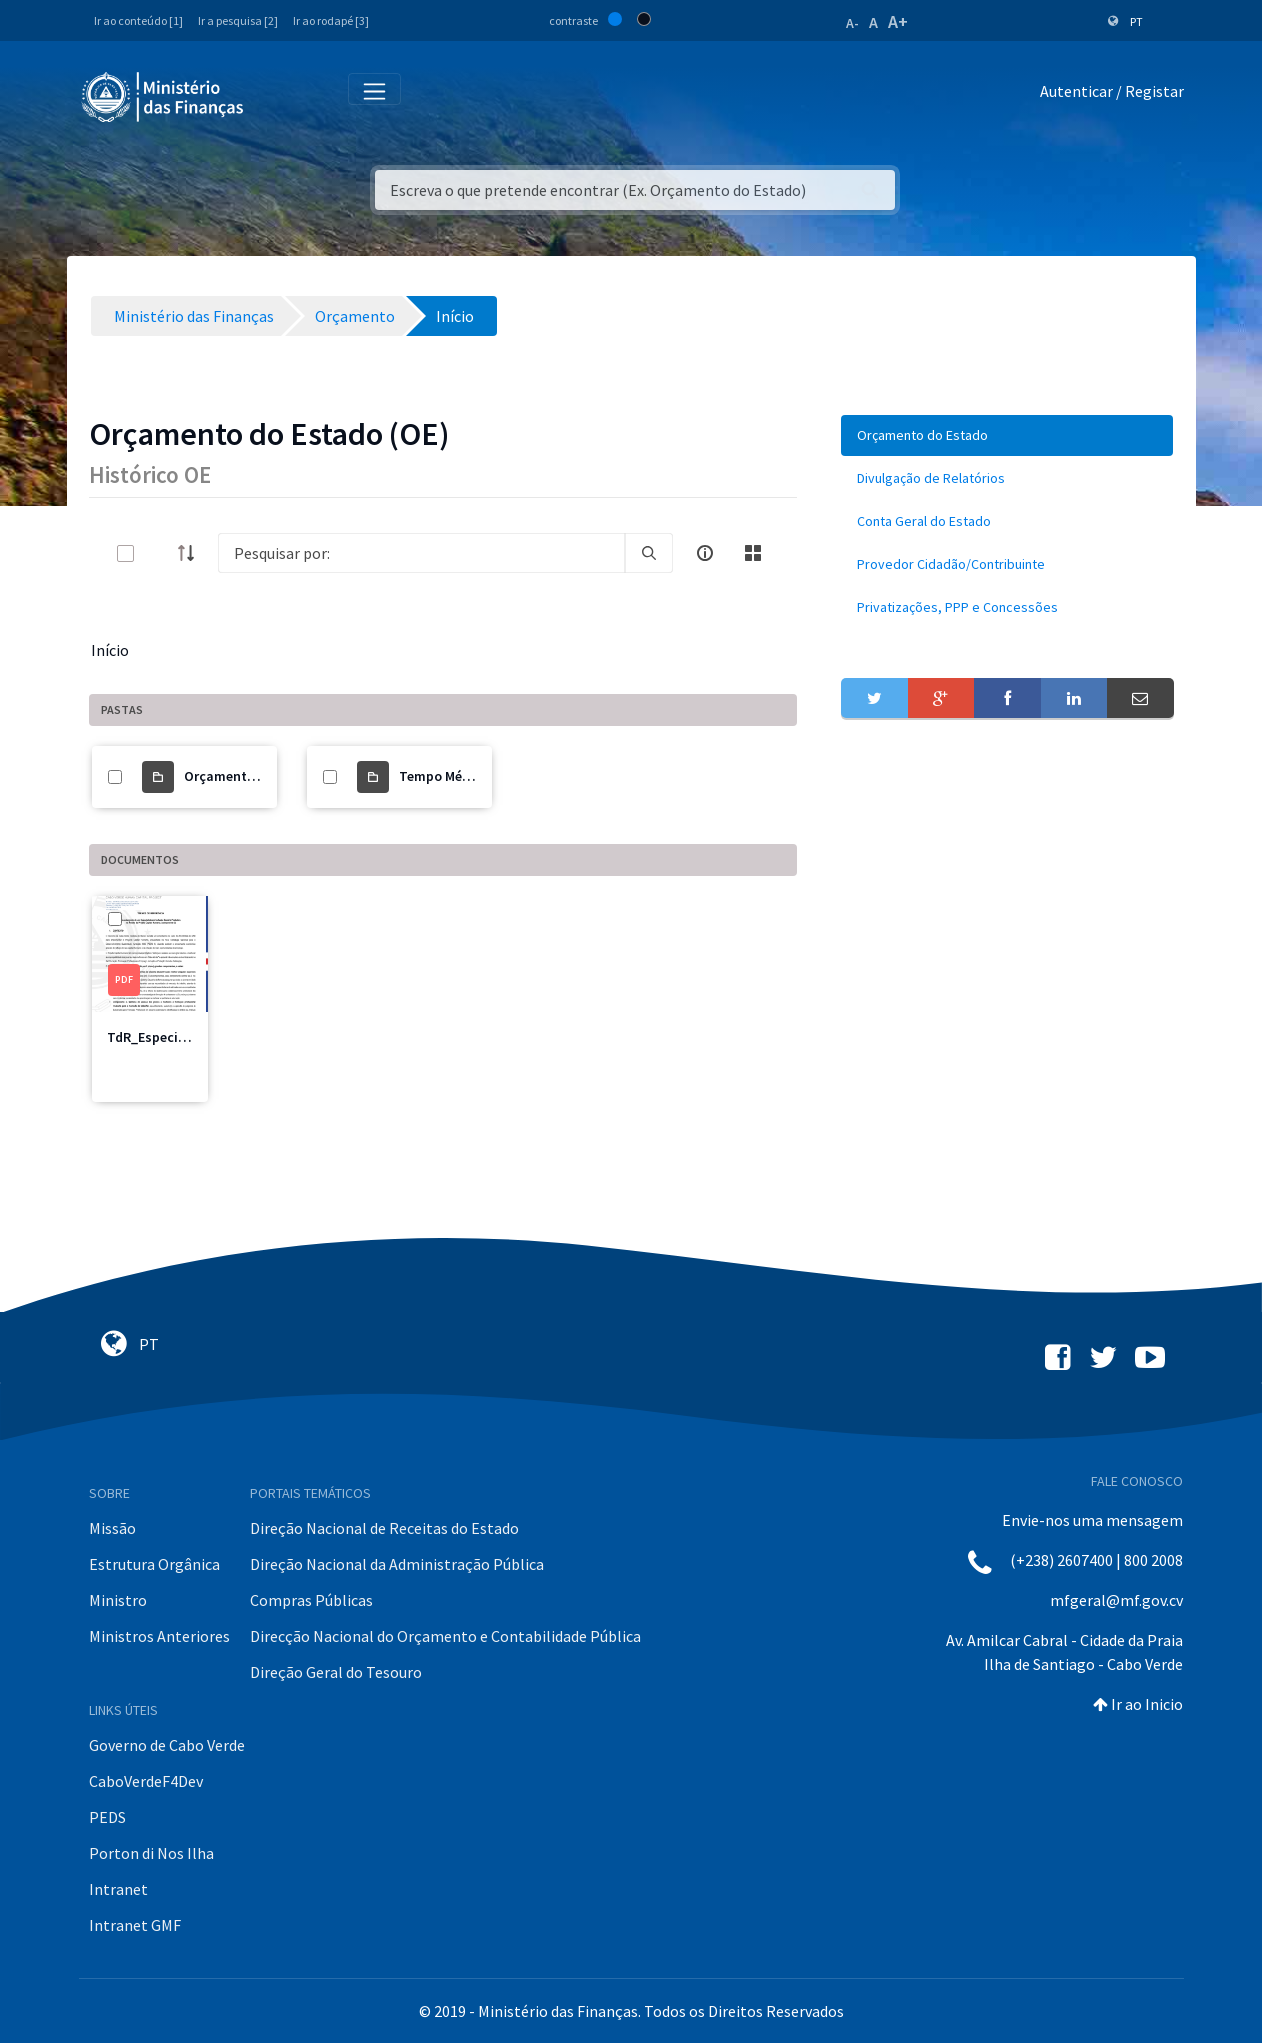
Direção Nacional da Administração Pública (397, 1564)
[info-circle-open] (705, 553)
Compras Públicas (311, 1600)
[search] (649, 553)
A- (852, 23)
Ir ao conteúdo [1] (138, 20)
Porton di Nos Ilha (151, 1853)
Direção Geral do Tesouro (336, 1672)
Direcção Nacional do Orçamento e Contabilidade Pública (445, 1636)
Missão (112, 1528)
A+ (898, 21)
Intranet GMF (135, 1925)
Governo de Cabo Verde (167, 1745)
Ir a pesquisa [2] (238, 20)
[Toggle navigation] (275, 95)
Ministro (118, 1600)
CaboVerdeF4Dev (146, 1781)
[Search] (422, 553)
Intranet (118, 1889)
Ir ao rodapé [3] (331, 20)
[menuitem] (1007, 435)
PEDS (107, 1817)
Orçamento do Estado (252, 776)
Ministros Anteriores (159, 1636)
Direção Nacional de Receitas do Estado (384, 1528)
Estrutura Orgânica (154, 1564)
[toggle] (158, 553)
